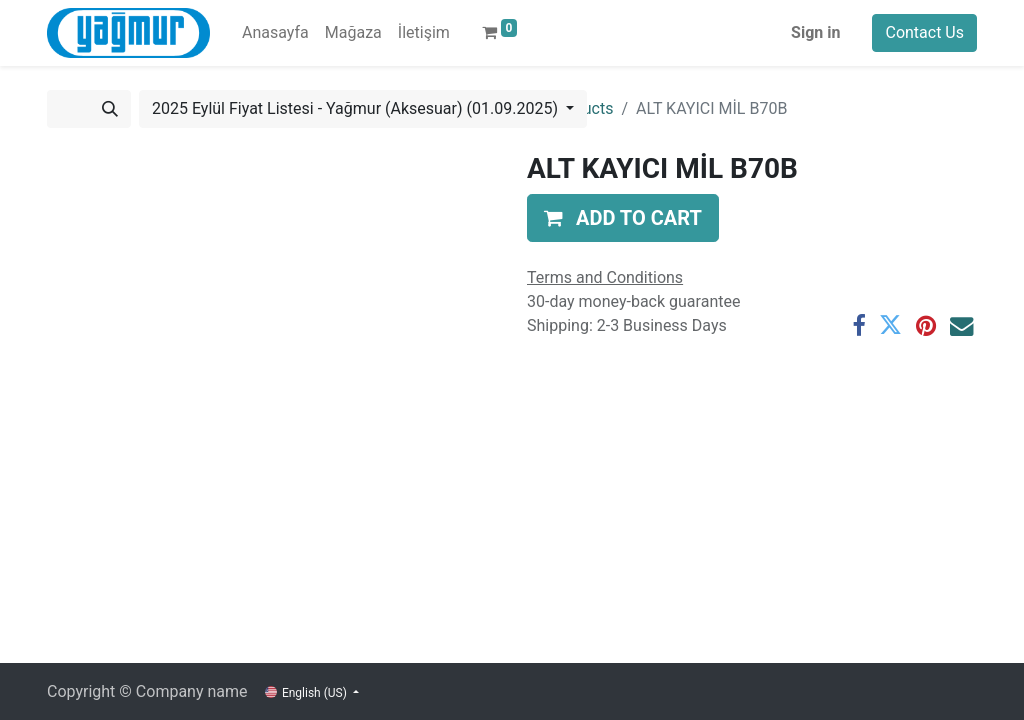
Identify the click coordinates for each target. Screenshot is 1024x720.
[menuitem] (275, 33)
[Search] (110, 109)
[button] (623, 218)
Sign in (815, 32)
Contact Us (924, 32)
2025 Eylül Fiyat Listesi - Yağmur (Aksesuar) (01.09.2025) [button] (357, 108)
